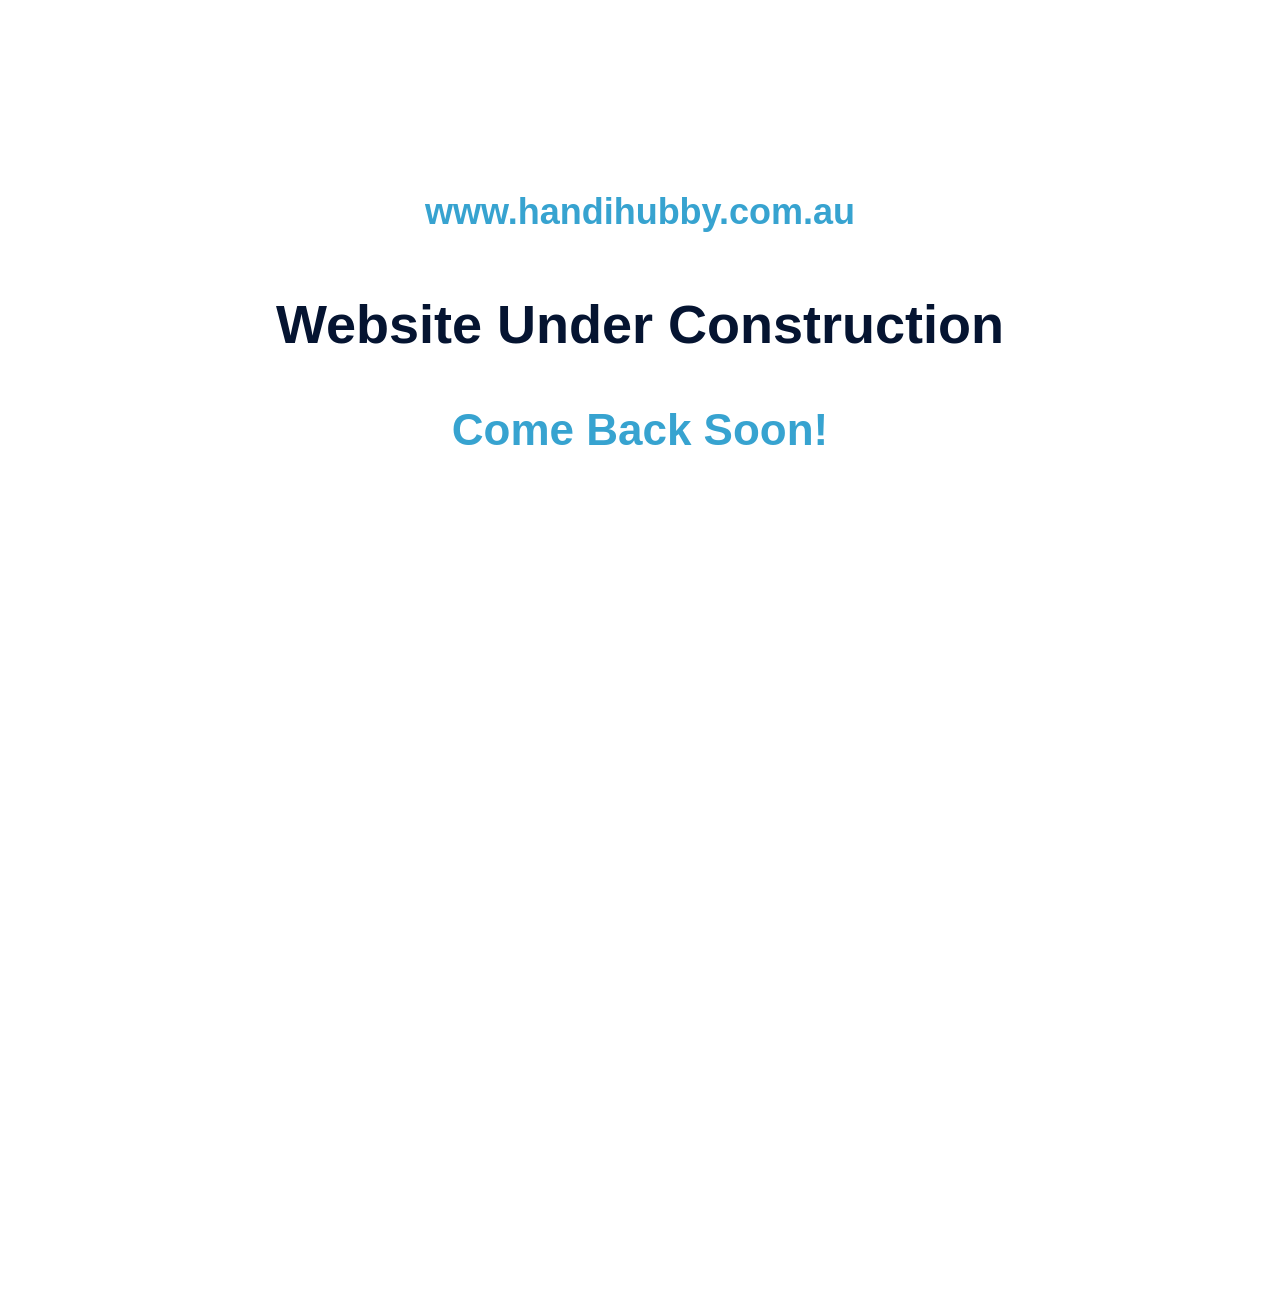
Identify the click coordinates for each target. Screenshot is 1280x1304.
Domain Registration (447, 883)
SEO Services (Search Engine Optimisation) (847, 859)
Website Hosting (503, 859)
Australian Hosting (600, 883)
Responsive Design (749, 883)
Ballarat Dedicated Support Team (950, 883)
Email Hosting (625, 859)
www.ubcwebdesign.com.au (640, 764)
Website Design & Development (317, 859)
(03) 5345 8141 (728, 942)
